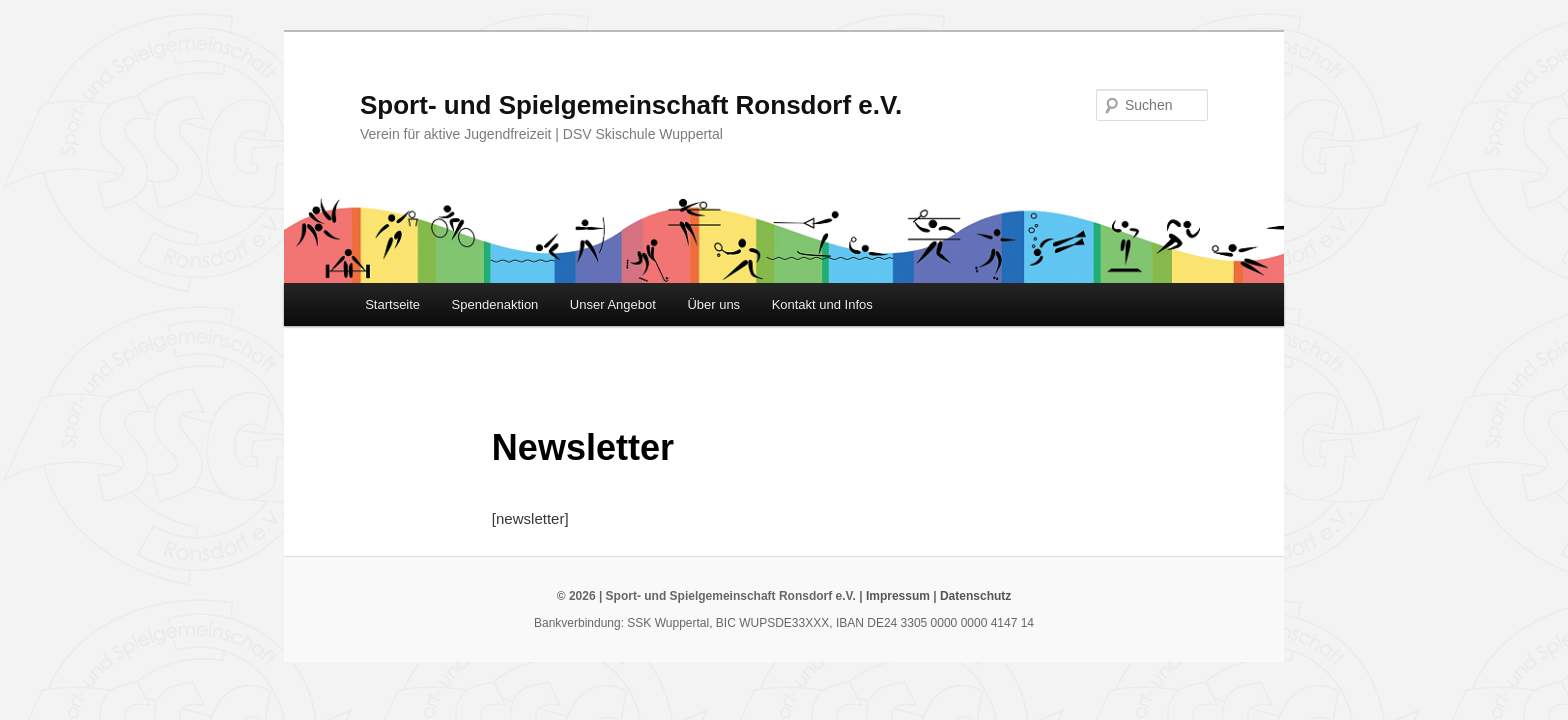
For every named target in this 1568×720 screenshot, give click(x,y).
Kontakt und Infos (822, 304)
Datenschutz (975, 596)
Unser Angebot (613, 304)
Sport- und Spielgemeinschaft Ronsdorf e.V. (631, 105)
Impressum (898, 596)
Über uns (713, 304)
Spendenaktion (495, 304)
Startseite (392, 304)
